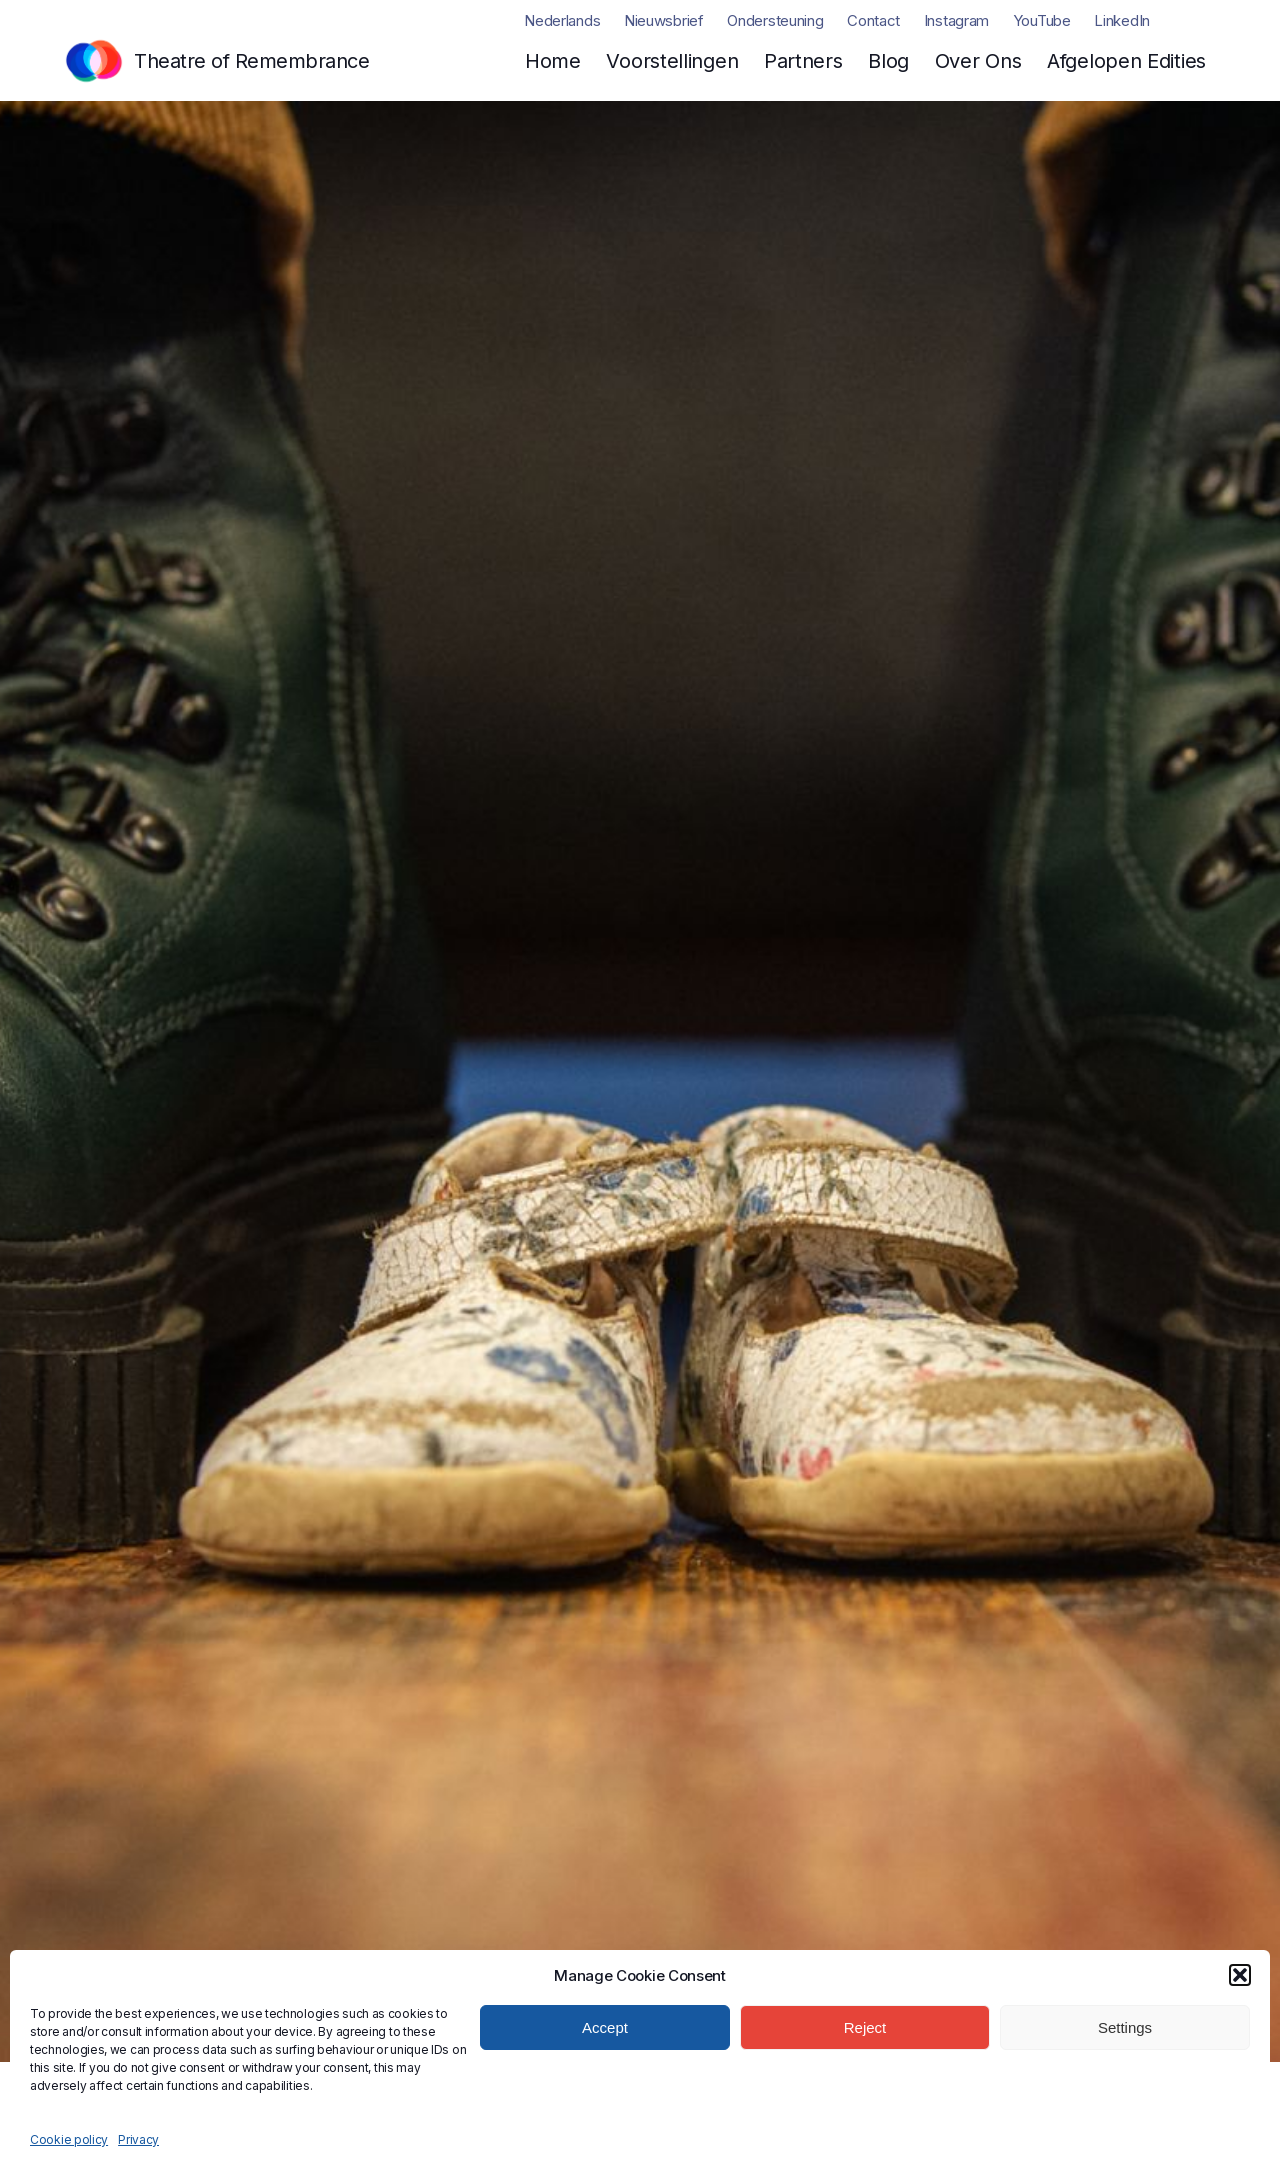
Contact (873, 20)
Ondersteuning (775, 20)
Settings (1125, 2027)
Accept (605, 2027)
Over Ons (978, 61)
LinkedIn (1122, 20)
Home (553, 61)
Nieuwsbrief (664, 20)
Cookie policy (69, 2139)
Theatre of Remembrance (251, 61)
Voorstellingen (672, 61)
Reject (865, 2027)
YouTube (1042, 20)
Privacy (138, 2139)
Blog (888, 61)
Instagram (956, 20)
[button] (1240, 1975)
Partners (803, 61)
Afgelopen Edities (1126, 61)
